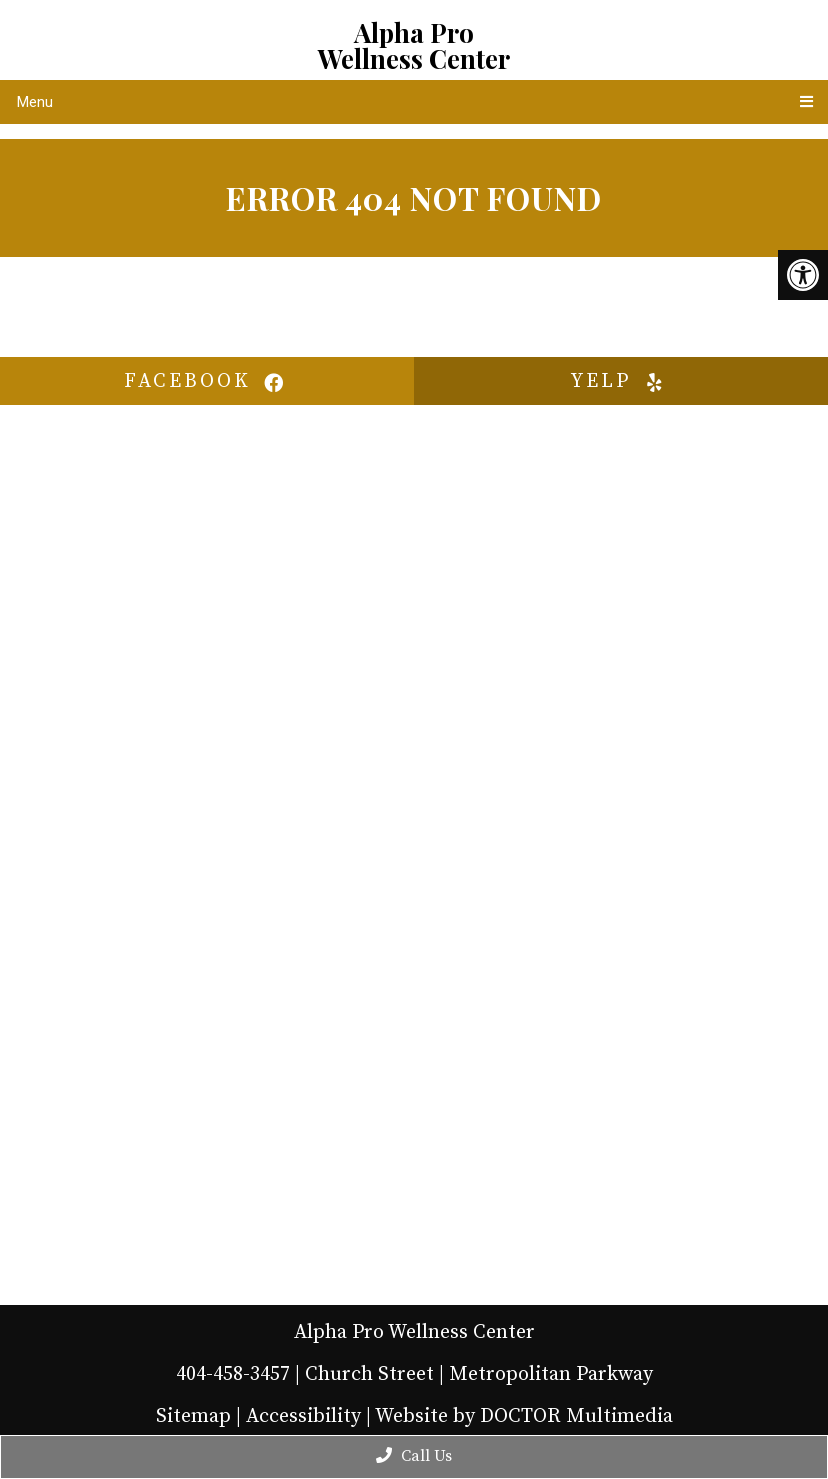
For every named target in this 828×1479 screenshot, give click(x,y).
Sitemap (193, 1416)
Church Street (369, 1374)
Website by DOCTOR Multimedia (524, 1416)
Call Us (414, 1456)
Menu (35, 102)
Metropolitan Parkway (551, 1374)
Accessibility (303, 1416)
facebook (207, 381)
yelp (621, 381)
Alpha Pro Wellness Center (414, 45)
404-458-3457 (233, 1374)
